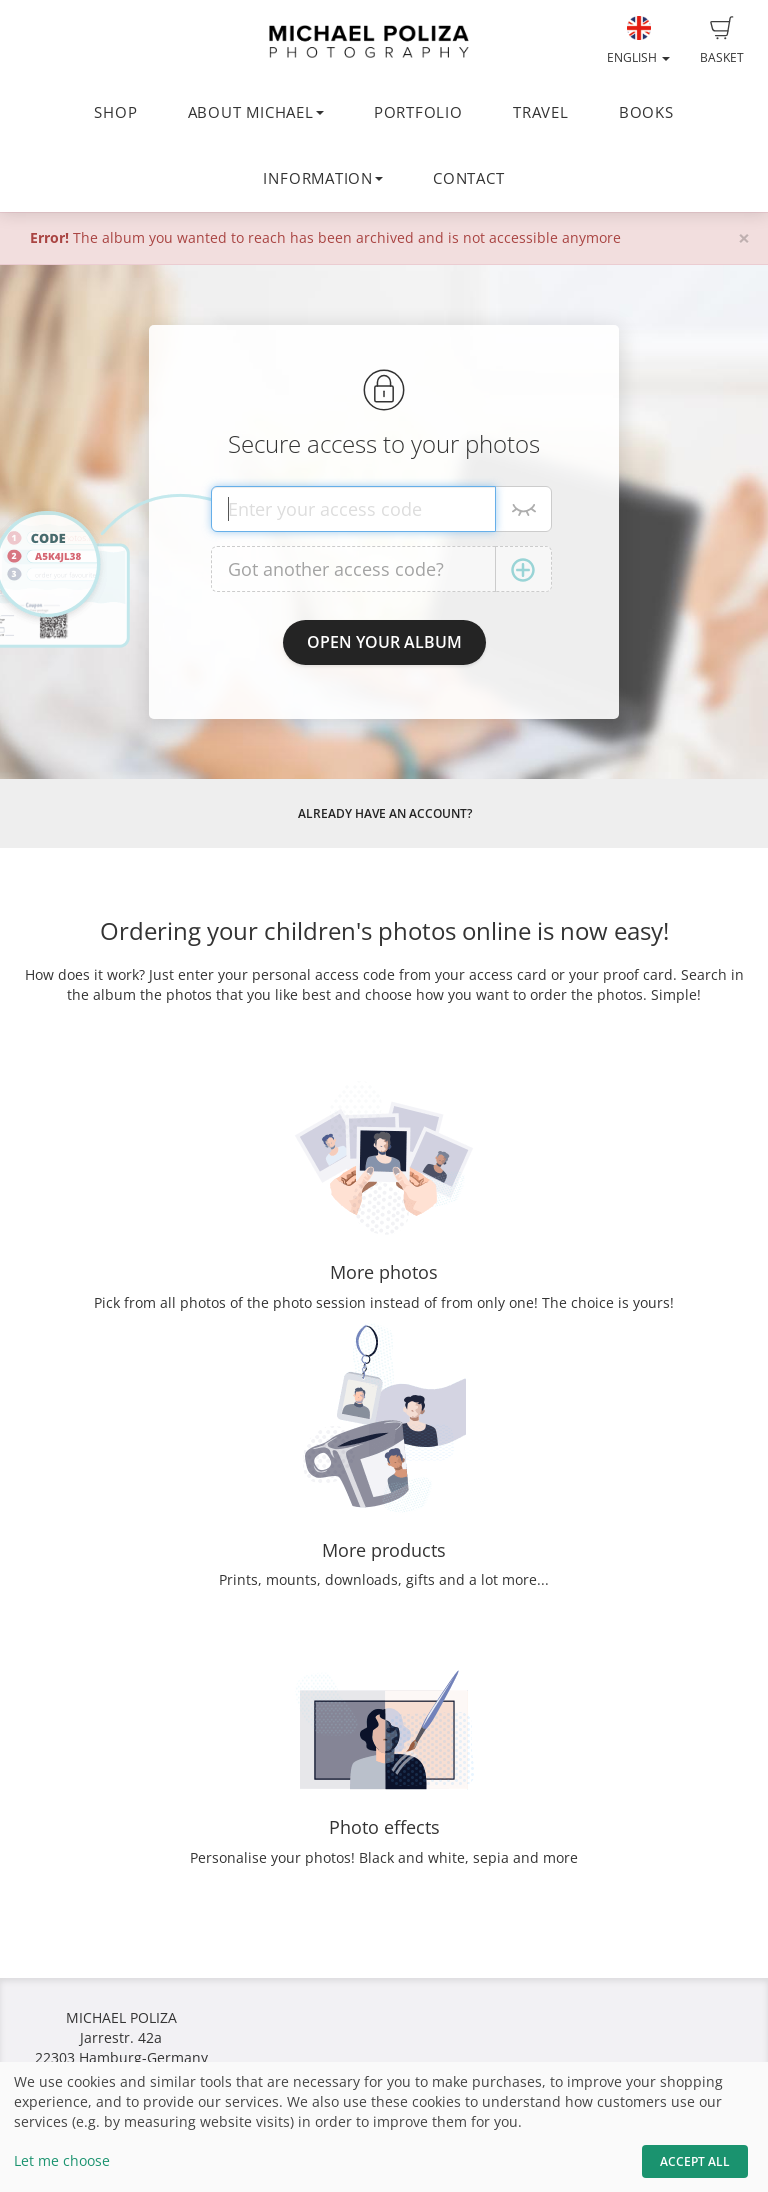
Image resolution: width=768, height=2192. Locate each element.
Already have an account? (385, 813)
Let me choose (62, 2160)
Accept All (695, 2161)
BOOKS (646, 112)
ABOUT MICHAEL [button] (256, 112)
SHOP (115, 112)
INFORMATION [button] (322, 178)
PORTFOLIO (418, 112)
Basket (722, 41)
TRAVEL (541, 112)
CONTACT (468, 178)
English (638, 41)
